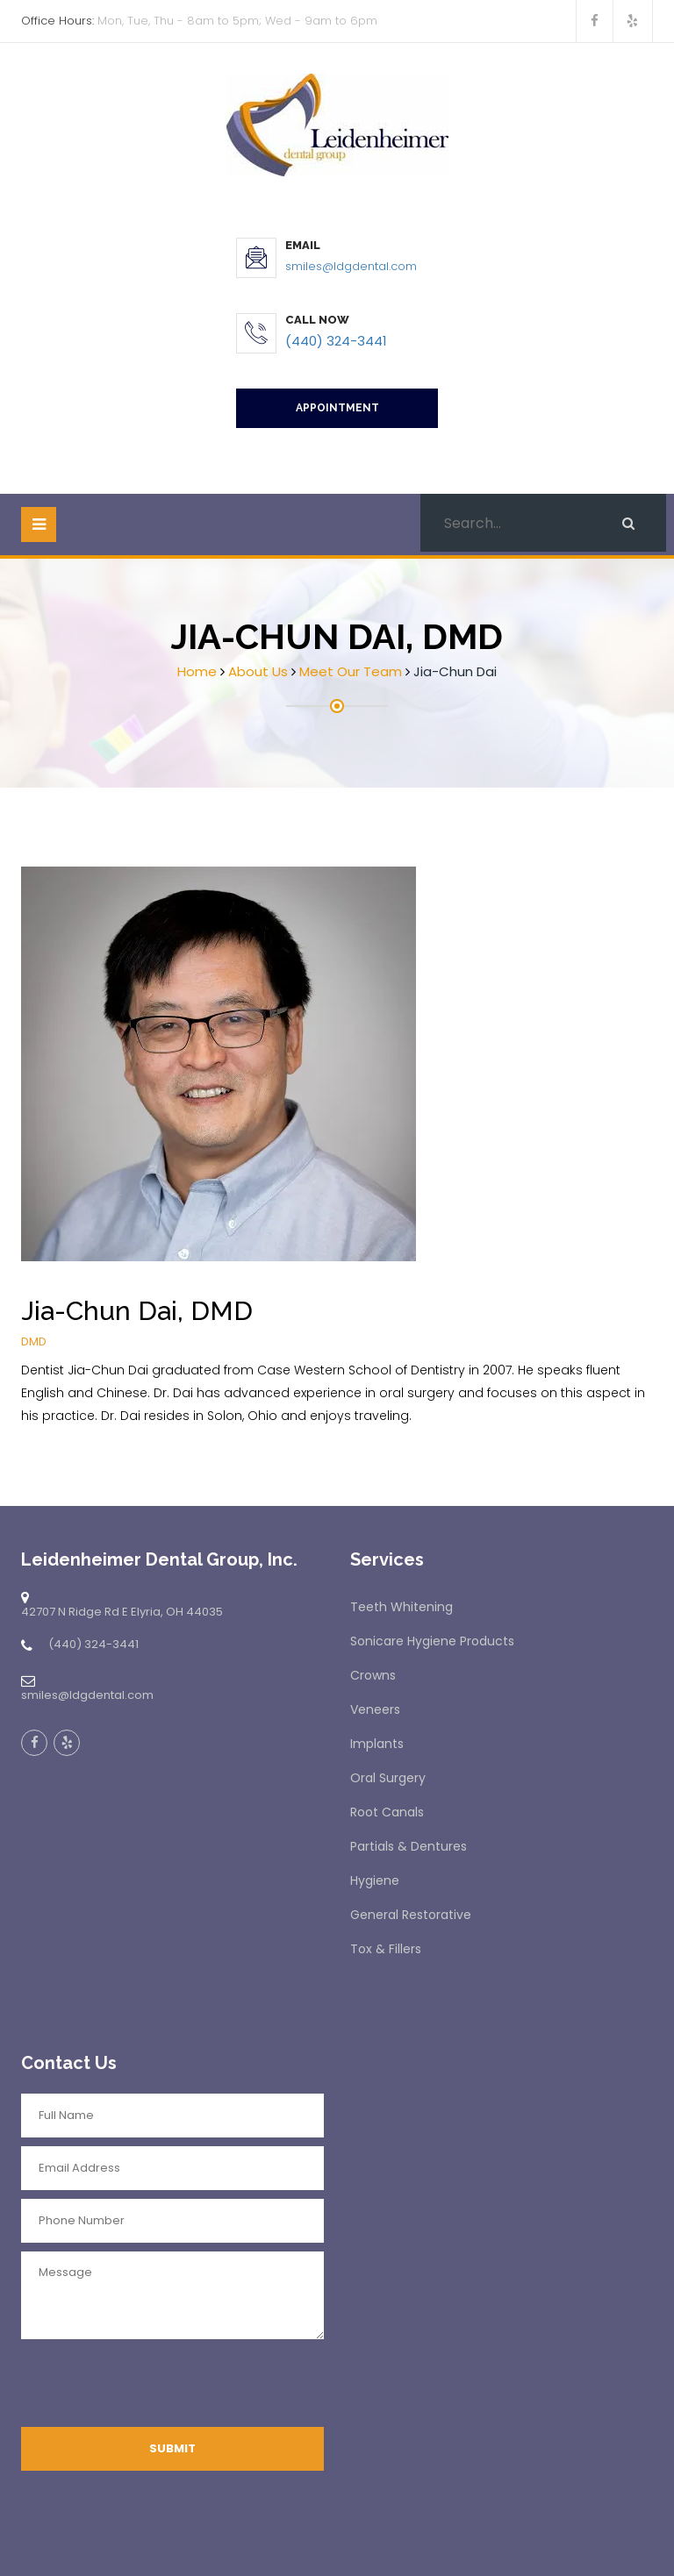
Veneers (375, 1709)
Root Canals (387, 1812)
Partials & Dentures (408, 1846)
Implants (377, 1743)
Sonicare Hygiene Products (432, 1641)
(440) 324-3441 (336, 341)
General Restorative (410, 1914)
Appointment (337, 408)
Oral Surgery (388, 1778)
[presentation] (154, 2386)
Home (197, 671)
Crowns (373, 1675)
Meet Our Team (350, 671)
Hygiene (374, 1880)
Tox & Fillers (385, 1949)
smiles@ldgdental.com (351, 266)
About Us (258, 671)
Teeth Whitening (401, 1607)
